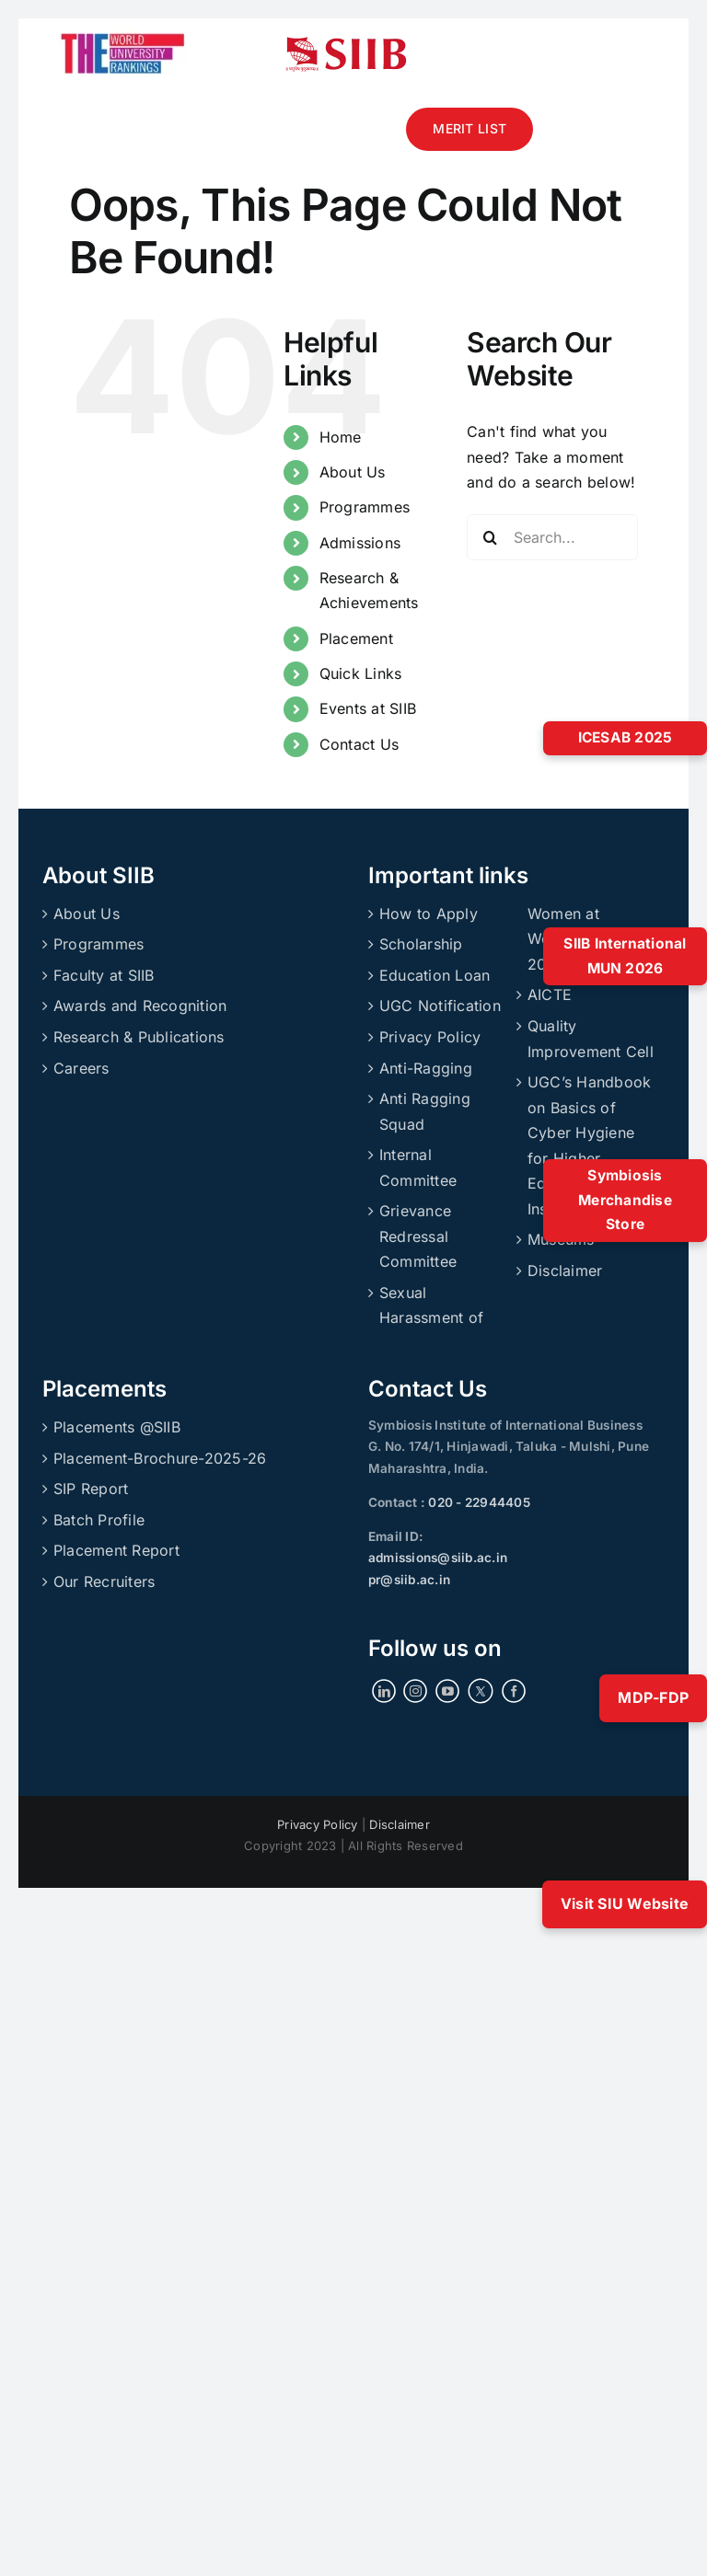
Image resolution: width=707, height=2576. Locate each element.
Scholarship (421, 944)
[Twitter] (480, 1691)
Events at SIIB (367, 708)
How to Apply (428, 913)
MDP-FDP (653, 1697)
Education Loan (434, 975)
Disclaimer (564, 1270)
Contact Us (359, 744)
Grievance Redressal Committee (418, 1236)
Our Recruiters (104, 1581)
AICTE (549, 994)
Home (340, 437)
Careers (81, 1068)
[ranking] (123, 26)
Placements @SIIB (116, 1427)
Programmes (364, 507)
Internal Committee (418, 1167)
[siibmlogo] (346, 44)
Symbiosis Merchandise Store (625, 1200)
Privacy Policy (430, 1037)
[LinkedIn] (384, 1691)
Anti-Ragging (425, 1068)
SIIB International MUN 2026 (624, 956)
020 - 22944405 (477, 1502)
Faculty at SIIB (104, 975)
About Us (352, 472)
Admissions (359, 543)
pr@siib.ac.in (409, 1579)
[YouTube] (447, 1691)
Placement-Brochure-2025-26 (159, 1458)
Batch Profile (99, 1520)
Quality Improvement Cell (590, 1039)
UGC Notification (440, 1005)
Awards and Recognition (139, 1005)
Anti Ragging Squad (424, 1111)
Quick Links (360, 673)
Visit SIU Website (625, 1903)
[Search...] (552, 537)
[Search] (490, 537)
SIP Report (90, 1488)
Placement (356, 638)
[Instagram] (415, 1691)
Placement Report (116, 1550)
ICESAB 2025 (625, 737)
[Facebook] (514, 1691)
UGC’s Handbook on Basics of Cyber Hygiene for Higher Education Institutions (589, 1145)
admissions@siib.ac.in (437, 1557)
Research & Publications (139, 1037)
